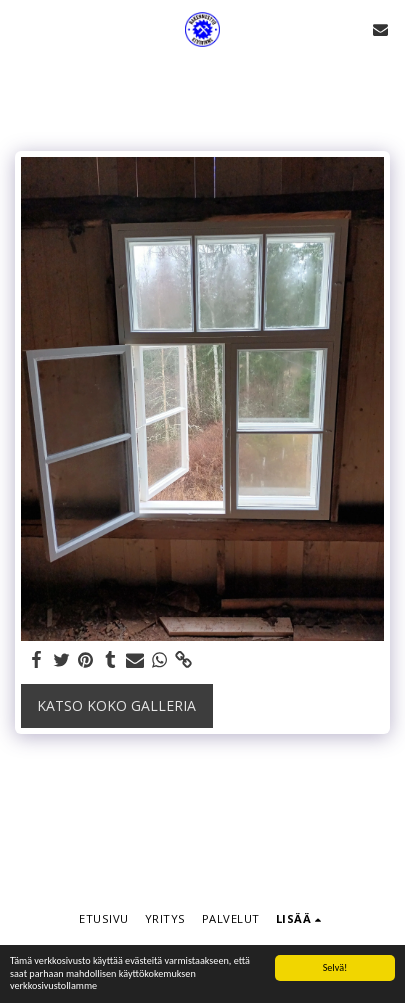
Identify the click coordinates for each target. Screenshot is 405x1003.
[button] (22, 28)
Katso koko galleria (116, 705)
